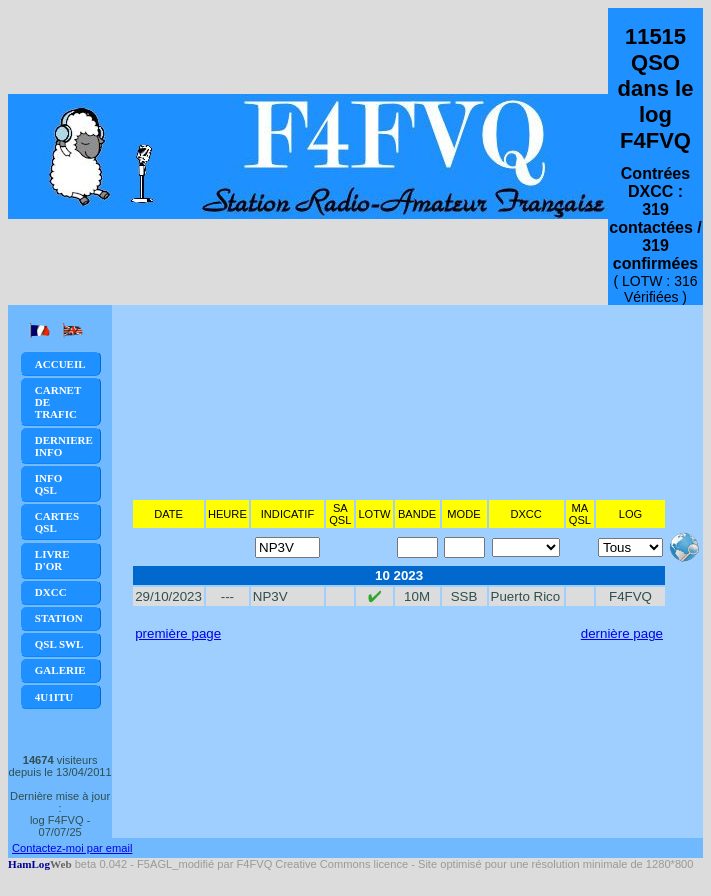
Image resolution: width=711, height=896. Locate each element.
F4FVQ (630, 596)
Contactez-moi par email (72, 848)
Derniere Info (64, 446)
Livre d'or (52, 560)
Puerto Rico (526, 596)
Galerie (60, 670)
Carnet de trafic (58, 402)
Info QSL (49, 484)
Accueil (60, 364)
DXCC (51, 592)
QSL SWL (59, 644)
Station (59, 618)
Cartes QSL (57, 522)
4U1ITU (54, 697)
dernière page (622, 633)
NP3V (270, 596)
